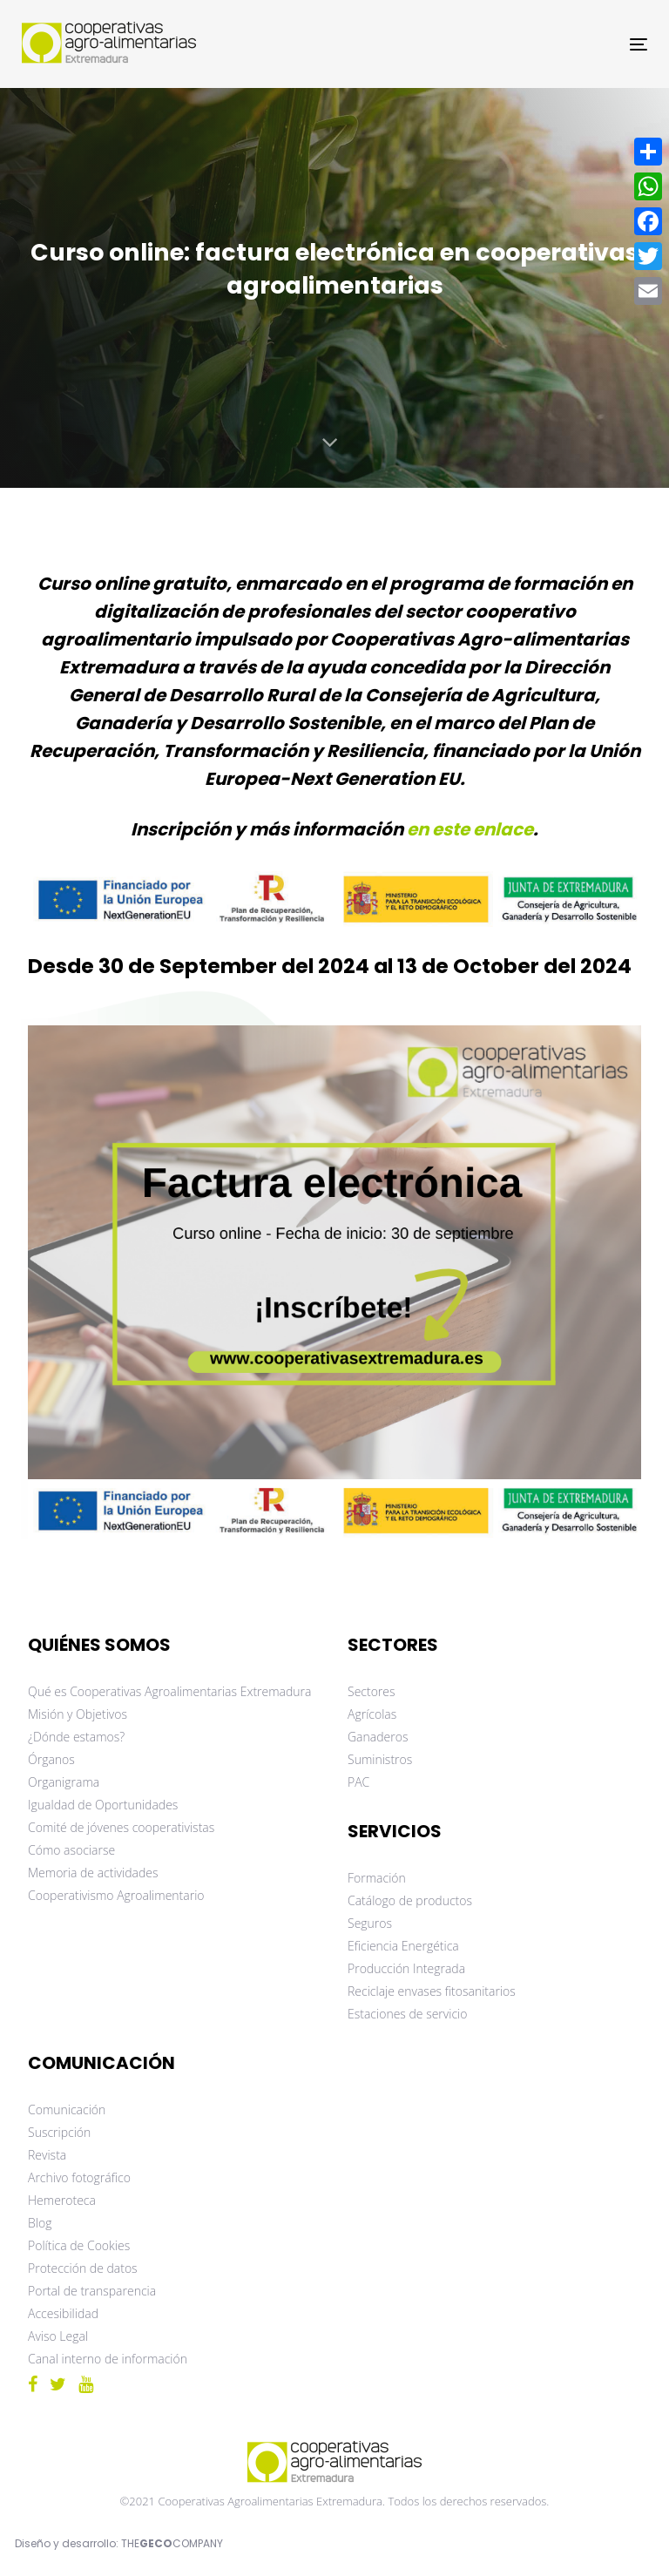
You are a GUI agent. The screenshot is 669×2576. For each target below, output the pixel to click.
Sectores (371, 1691)
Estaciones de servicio (407, 2013)
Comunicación (66, 2109)
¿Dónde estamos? (76, 1736)
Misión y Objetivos (77, 1714)
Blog (39, 2222)
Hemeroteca (62, 2200)
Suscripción (59, 2132)
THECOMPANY (172, 2543)
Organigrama (63, 1782)
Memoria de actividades (93, 1872)
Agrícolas (372, 1714)
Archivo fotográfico (79, 2177)
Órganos (51, 1759)
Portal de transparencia (92, 2290)
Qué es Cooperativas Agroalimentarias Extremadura (169, 1691)
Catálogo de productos (410, 1900)
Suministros (380, 1759)
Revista (47, 2155)
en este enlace (470, 829)
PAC (358, 1782)
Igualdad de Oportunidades (103, 1804)
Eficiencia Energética (403, 1945)
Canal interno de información (107, 2358)
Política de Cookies (79, 2245)
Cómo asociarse (71, 1850)
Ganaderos (378, 1736)
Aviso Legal (58, 2336)
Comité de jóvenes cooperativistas (121, 1827)
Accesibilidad (63, 2313)
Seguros (370, 1923)
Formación (377, 1877)
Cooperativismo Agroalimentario (116, 1895)
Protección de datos (83, 2268)
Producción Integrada (406, 1968)
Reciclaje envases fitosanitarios (432, 1991)
